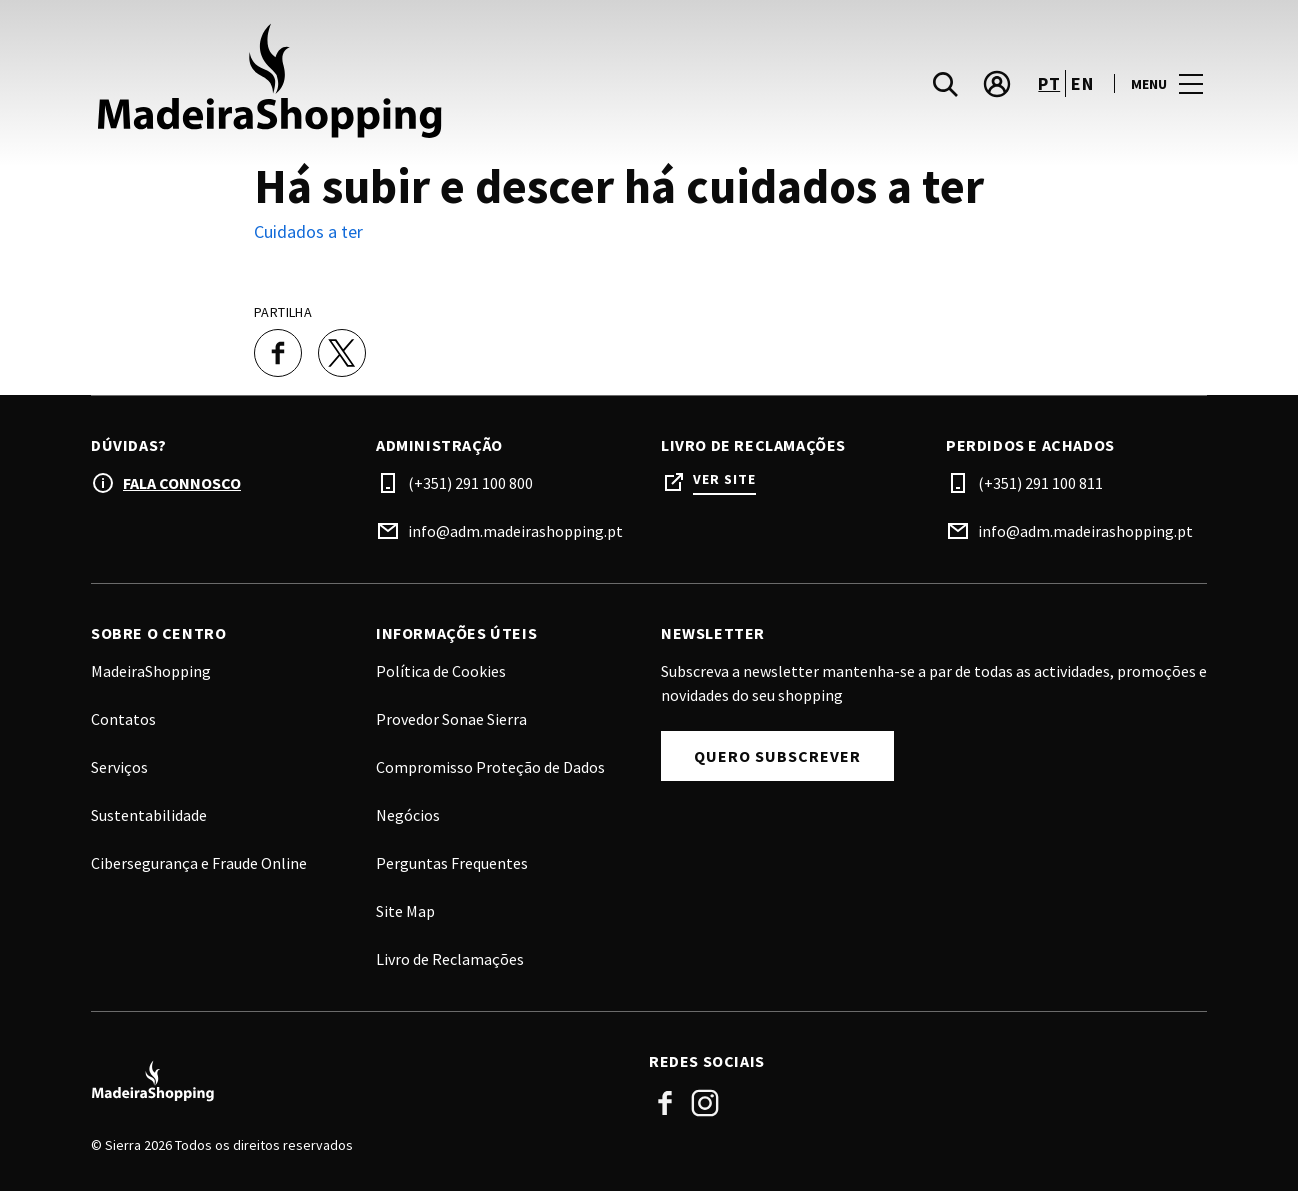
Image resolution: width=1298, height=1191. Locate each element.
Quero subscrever (777, 756)
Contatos (123, 719)
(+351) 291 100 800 (470, 483)
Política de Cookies (441, 671)
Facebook (665, 1103)
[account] (997, 84)
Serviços (119, 767)
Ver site (724, 479)
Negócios (408, 815)
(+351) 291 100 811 (1040, 483)
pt (1049, 83)
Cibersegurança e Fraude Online (199, 863)
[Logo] (358, 1082)
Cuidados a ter (308, 231)
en (1082, 83)
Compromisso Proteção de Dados (490, 767)
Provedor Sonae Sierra (451, 719)
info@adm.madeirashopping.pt (515, 531)
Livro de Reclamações (450, 959)
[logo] (372, 83)
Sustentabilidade (149, 815)
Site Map (405, 911)
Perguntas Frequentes (452, 863)
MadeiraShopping (151, 671)
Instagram (705, 1103)
